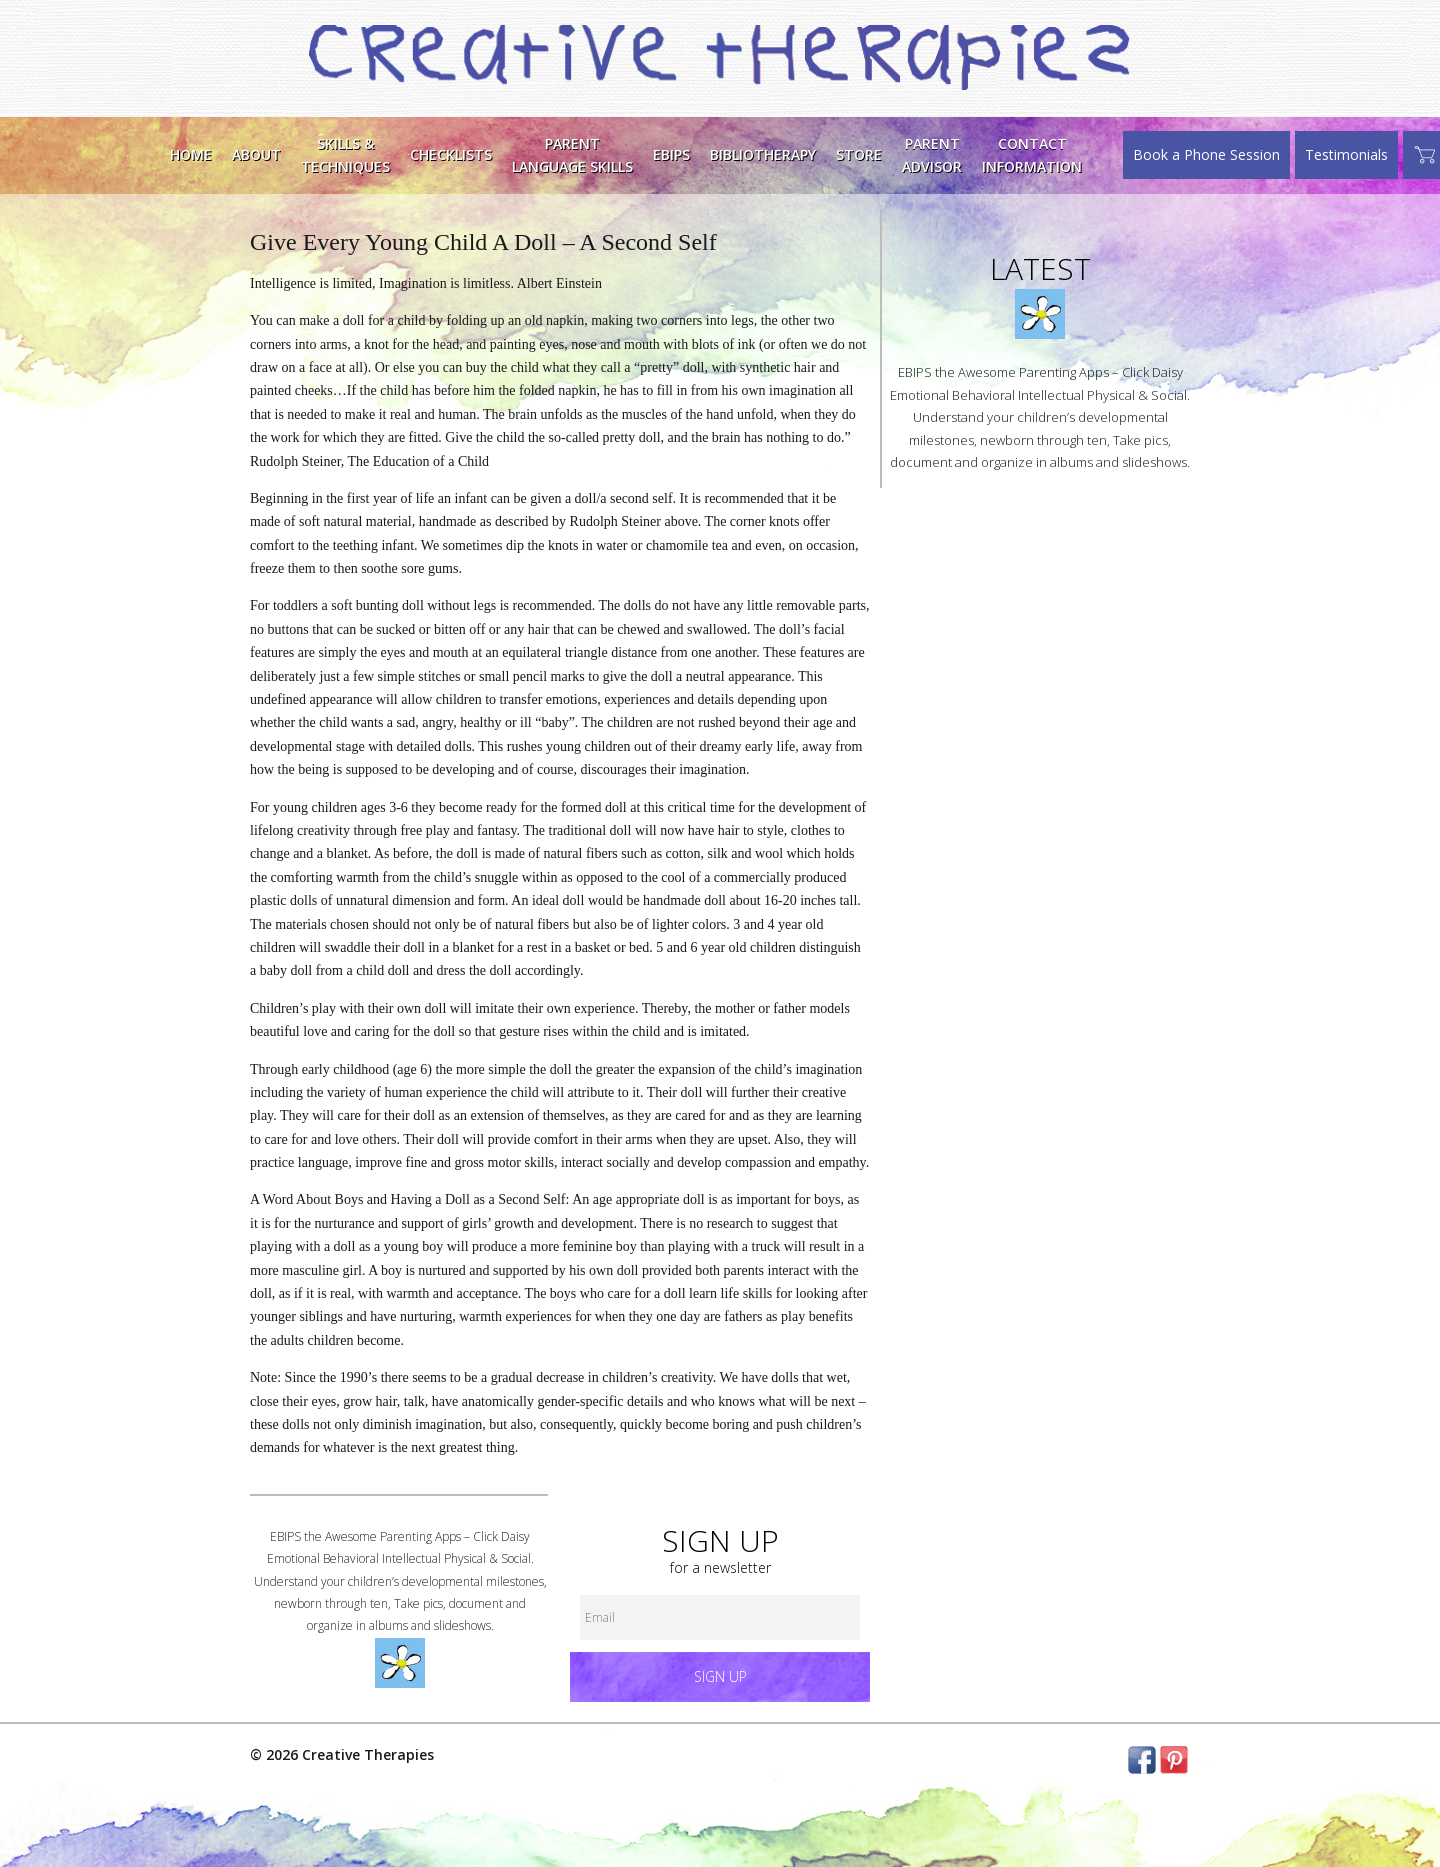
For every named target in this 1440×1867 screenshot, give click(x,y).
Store (859, 154)
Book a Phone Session (1206, 154)
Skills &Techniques (345, 154)
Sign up (720, 1676)
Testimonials (1346, 154)
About (256, 154)
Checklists (451, 154)
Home (191, 154)
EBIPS (671, 154)
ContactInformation (1032, 154)
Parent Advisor (932, 154)
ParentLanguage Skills (572, 154)
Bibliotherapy (763, 154)
